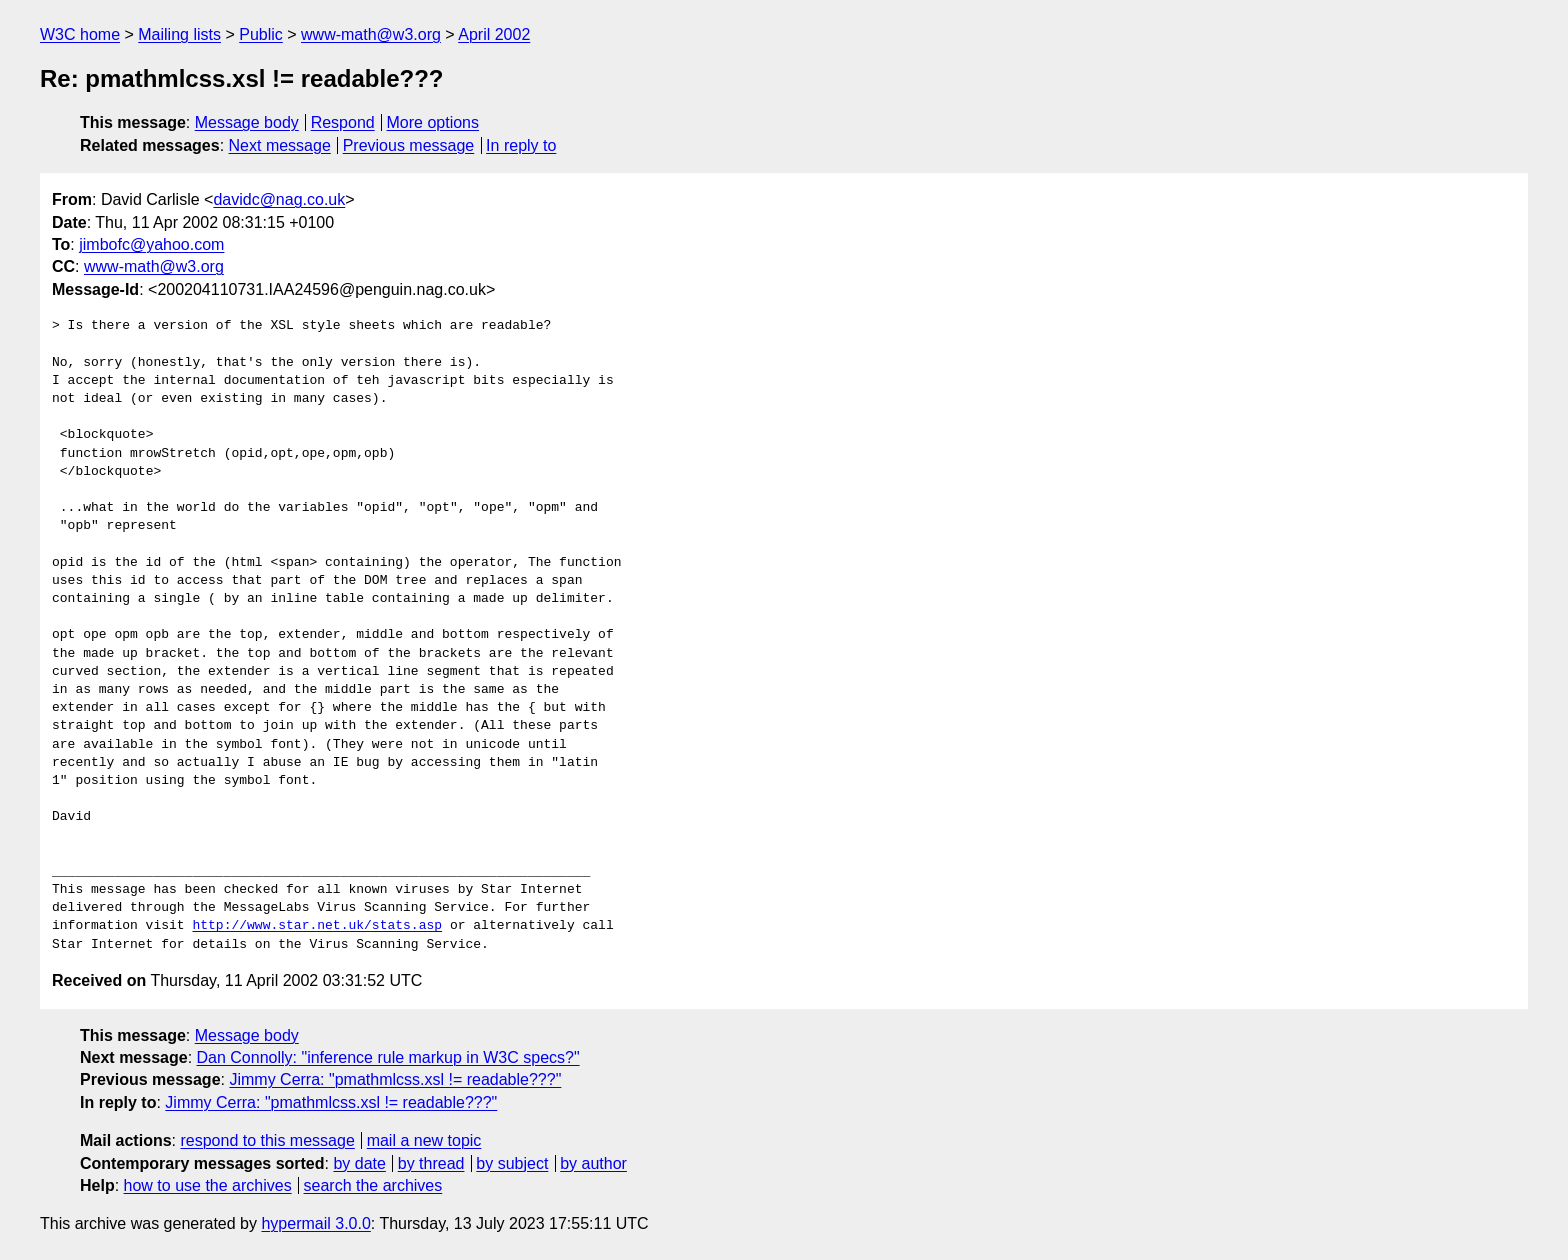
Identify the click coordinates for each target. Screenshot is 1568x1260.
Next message (280, 145)
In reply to (521, 145)
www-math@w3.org (371, 34)
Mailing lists (179, 34)
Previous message (409, 145)
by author (593, 1163)
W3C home (80, 34)
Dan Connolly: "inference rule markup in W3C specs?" (388, 1057)
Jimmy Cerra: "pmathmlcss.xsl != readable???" (395, 1079)
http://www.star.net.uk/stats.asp (317, 926)
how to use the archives (208, 1185)
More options (433, 122)
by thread (431, 1163)
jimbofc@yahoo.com (151, 244)
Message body (247, 122)
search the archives (373, 1185)
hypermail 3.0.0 (315, 1223)
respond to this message (267, 1140)
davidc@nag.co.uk (279, 199)
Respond (343, 122)
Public (261, 34)
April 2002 (494, 34)
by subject (512, 1163)
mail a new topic (424, 1140)
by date (359, 1163)
